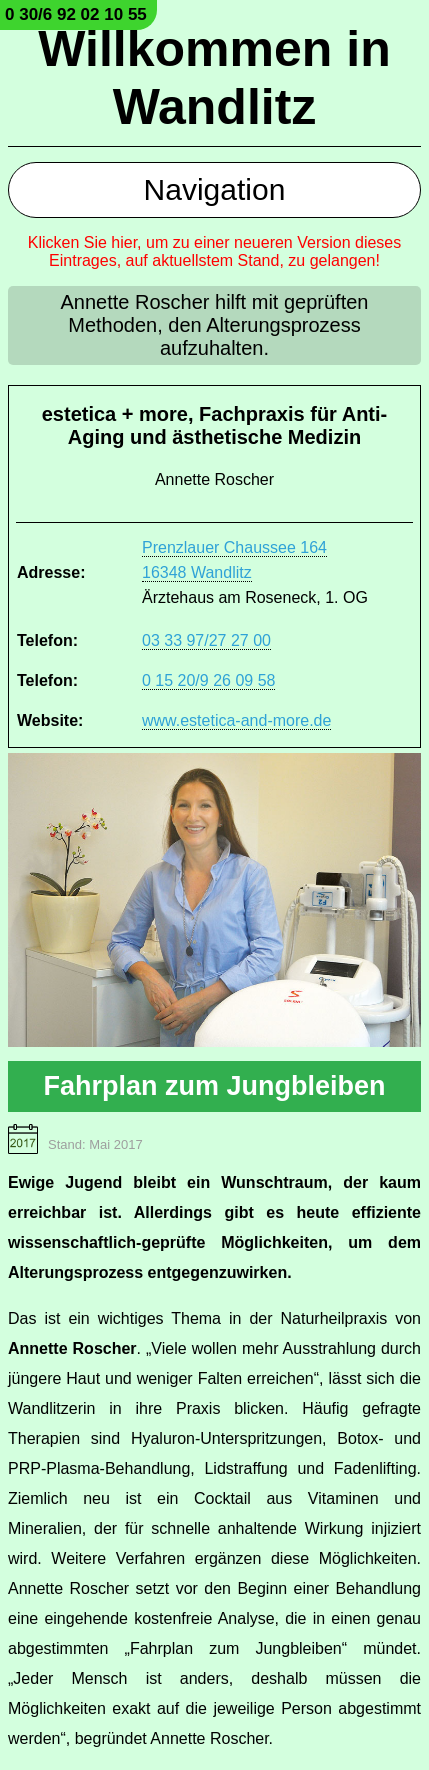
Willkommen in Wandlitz (214, 78)
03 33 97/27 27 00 (206, 640)
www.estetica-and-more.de (236, 720)
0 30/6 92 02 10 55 (76, 14)
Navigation (215, 189)
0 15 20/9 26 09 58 (208, 680)
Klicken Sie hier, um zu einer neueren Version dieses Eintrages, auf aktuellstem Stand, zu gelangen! (215, 251)
